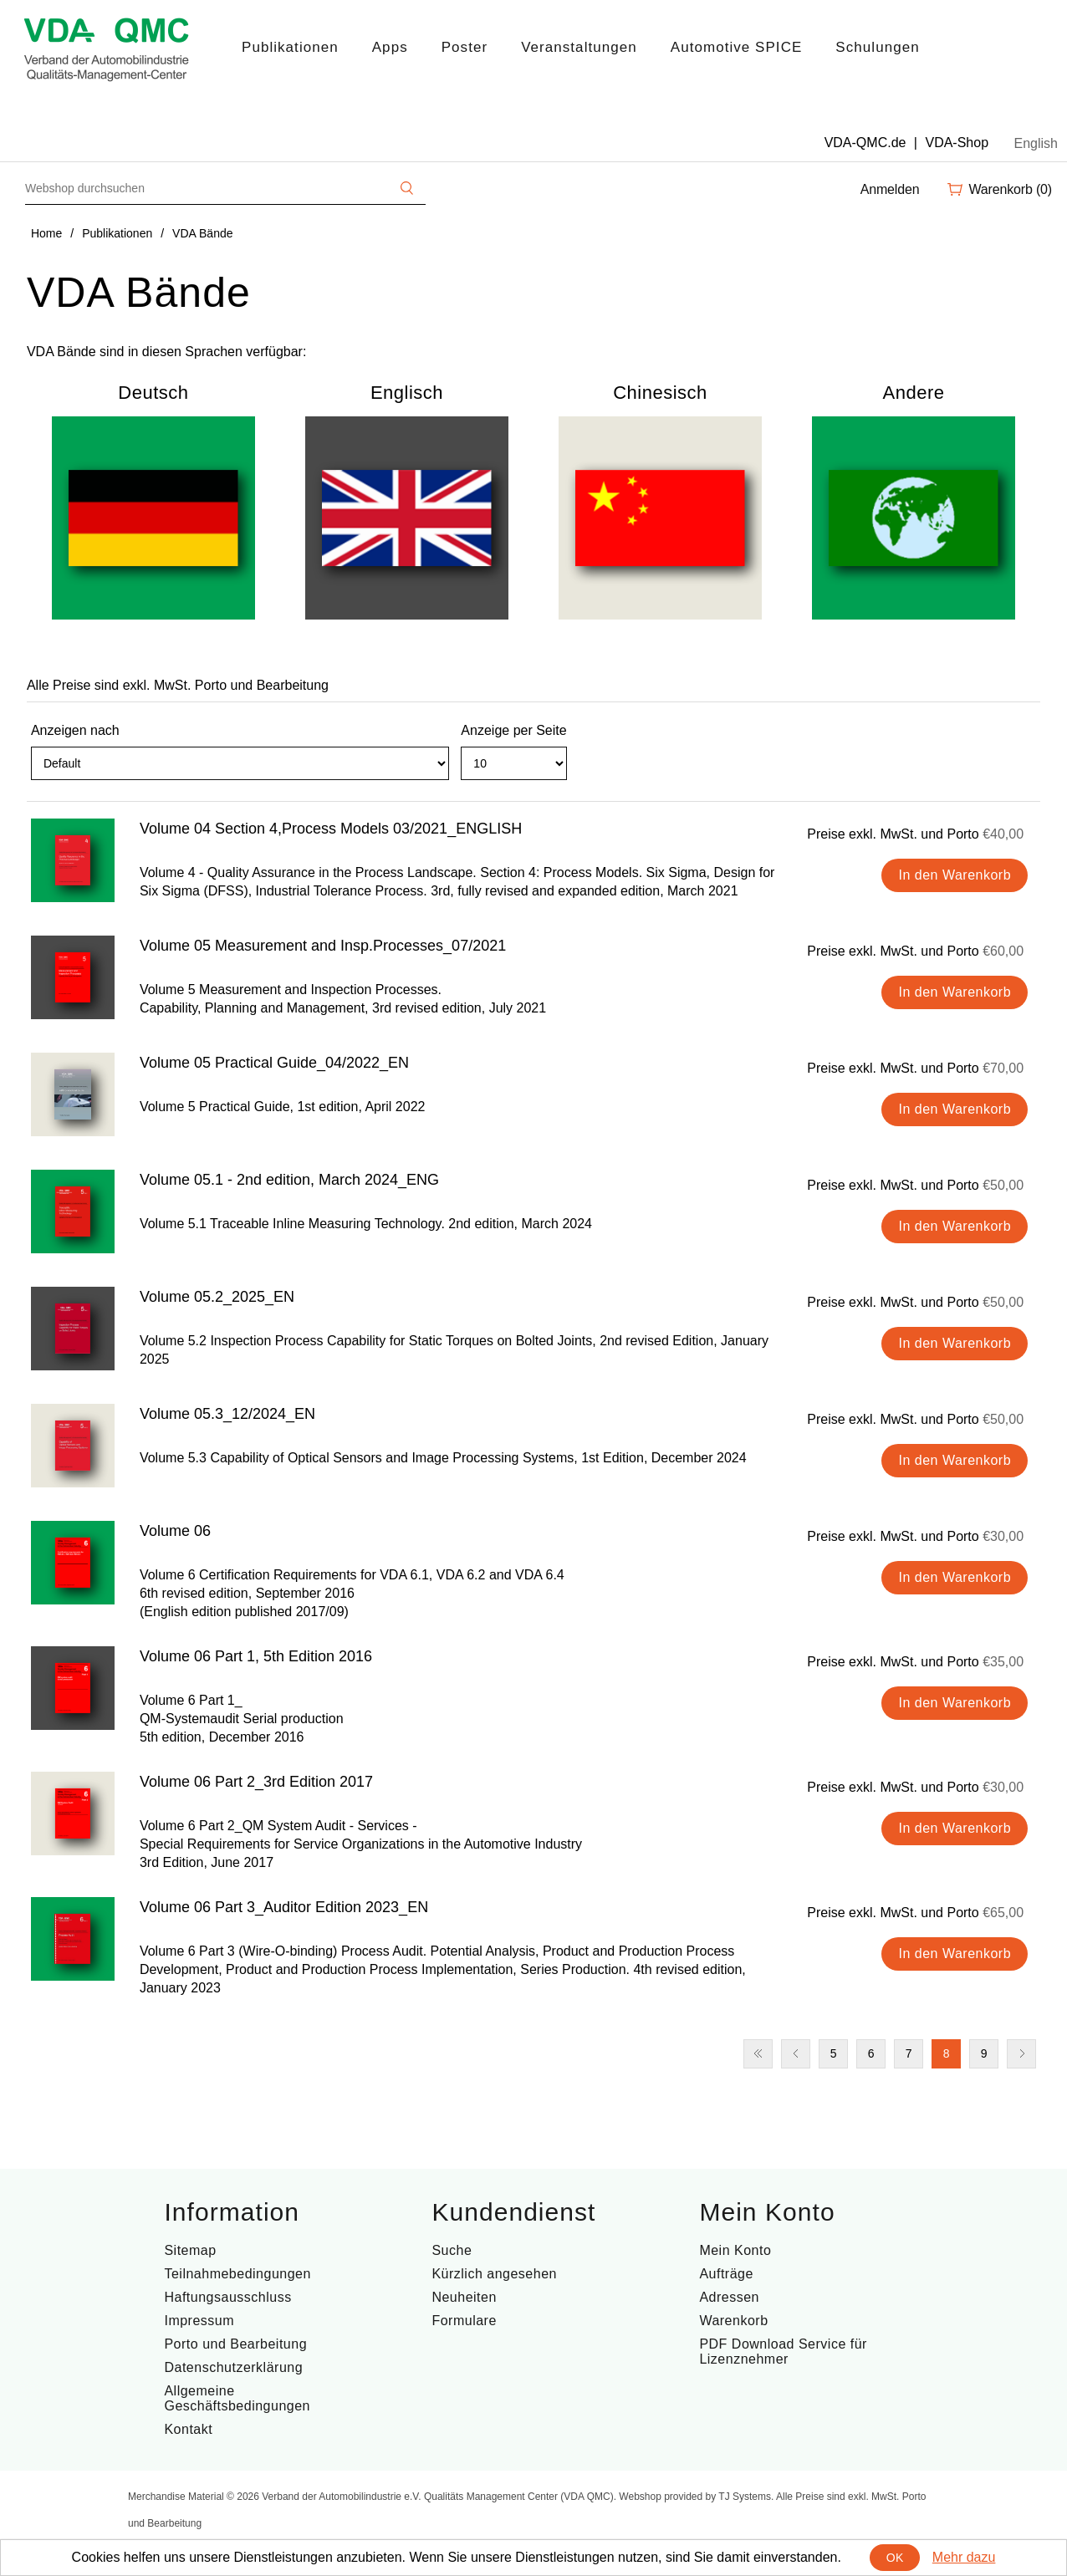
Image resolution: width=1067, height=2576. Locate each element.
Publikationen (290, 47)
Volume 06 (175, 1531)
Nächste (1021, 2053)
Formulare (463, 2320)
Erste (758, 2053)
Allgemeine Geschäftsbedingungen (237, 2398)
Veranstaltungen (579, 47)
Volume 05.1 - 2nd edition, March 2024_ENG (289, 1179)
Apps (390, 47)
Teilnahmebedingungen (237, 2274)
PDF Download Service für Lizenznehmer (783, 2351)
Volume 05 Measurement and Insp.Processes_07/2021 (323, 945)
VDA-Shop (956, 142)
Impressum (199, 2320)
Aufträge (726, 2274)
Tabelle (996, 770)
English (1036, 143)
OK (895, 2557)
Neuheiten (463, 2297)
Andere (914, 392)
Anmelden (890, 189)
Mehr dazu (964, 2557)
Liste (1026, 770)
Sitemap (190, 2250)
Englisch (406, 392)
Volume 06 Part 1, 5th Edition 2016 (256, 1656)
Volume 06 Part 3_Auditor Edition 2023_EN (284, 1907)
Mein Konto (735, 2250)
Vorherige (795, 2053)
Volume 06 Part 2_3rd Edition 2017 (256, 1781)
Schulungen (877, 47)
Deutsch (153, 392)
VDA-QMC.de (865, 142)
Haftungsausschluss (227, 2297)
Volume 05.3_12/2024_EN (227, 1413)
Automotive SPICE (737, 47)
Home (46, 233)
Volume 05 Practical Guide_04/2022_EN (274, 1062)
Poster (465, 47)
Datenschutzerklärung (233, 2367)
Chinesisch (660, 392)
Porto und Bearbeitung (235, 2344)
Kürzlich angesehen (494, 2274)
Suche (451, 2250)
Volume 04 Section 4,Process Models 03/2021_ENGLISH (331, 828)
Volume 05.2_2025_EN (217, 1296)
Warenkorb (733, 2320)
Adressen (729, 2297)
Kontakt (188, 2429)
